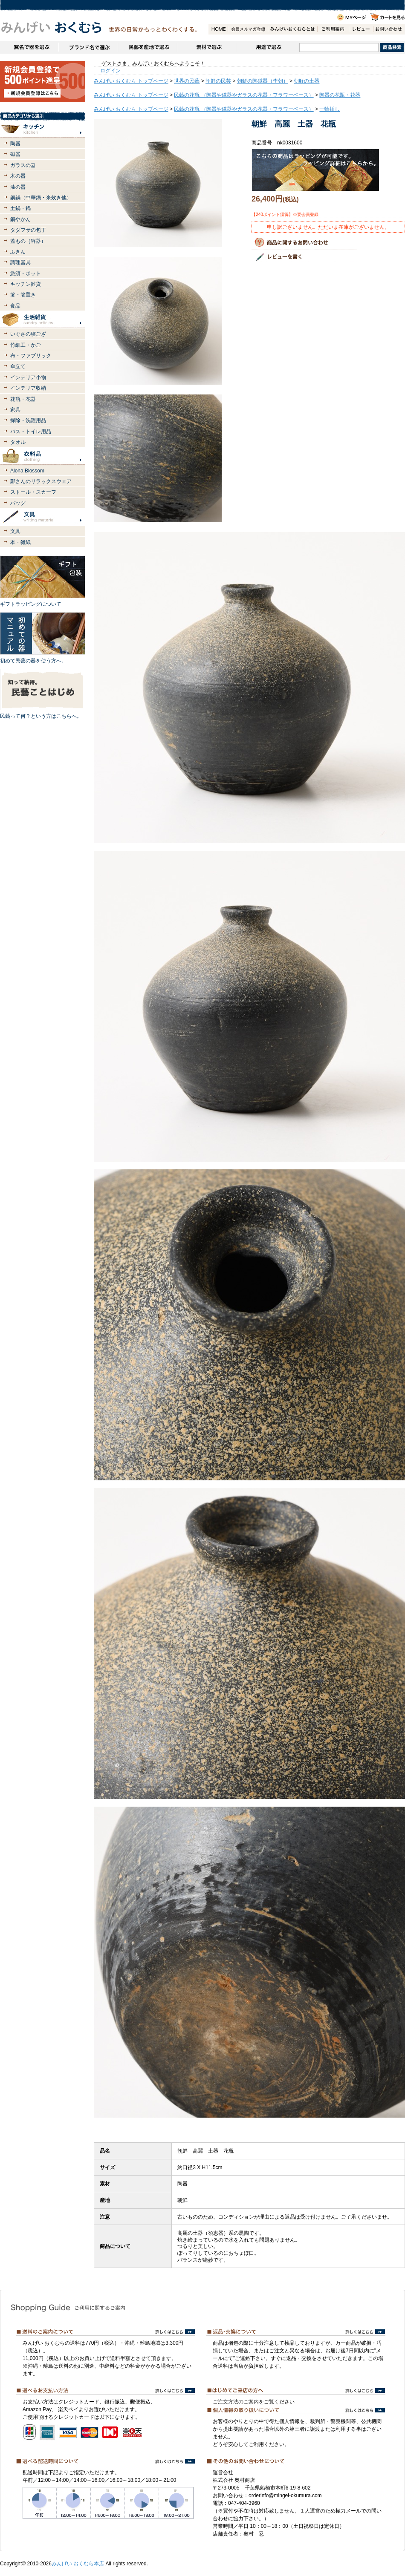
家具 (15, 410)
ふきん (18, 252)
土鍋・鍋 (20, 208)
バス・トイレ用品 (30, 432)
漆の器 (18, 187)
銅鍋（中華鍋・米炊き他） (41, 198)
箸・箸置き (23, 295)
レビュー (361, 29)
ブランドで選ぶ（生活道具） (88, 47)
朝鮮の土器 (306, 81)
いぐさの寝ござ (28, 334)
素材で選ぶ (206, 47)
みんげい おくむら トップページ (131, 81)
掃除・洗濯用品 (28, 420)
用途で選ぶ (267, 47)
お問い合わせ (389, 29)
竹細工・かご (25, 345)
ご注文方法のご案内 (236, 2402)
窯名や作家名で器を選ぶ (29, 47)
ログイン (110, 71)
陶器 (15, 144)
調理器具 (20, 262)
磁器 (15, 154)
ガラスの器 (23, 165)
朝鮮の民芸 (218, 81)
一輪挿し (329, 109)
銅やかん (20, 219)
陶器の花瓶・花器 (339, 95)
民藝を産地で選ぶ (147, 47)
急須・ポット (25, 273)
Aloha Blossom (27, 471)
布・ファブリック (30, 356)
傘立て (18, 366)
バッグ (18, 503)
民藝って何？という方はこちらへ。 (41, 716)
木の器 (18, 176)
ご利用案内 (333, 29)
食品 (15, 306)
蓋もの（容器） (28, 241)
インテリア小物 (28, 377)
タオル (18, 442)
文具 (15, 531)
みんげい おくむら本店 (78, 2564)
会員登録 (248, 29)
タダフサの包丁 (28, 230)
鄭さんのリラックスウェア (41, 481)
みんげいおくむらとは (292, 29)
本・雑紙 (20, 542)
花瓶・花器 (23, 399)
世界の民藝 (187, 81)
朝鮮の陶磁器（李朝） (262, 81)
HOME (218, 29)
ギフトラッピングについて (30, 604)
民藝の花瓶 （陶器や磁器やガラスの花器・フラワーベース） (243, 95)
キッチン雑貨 (25, 284)
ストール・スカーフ (33, 492)
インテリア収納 (28, 388)
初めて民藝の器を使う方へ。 (33, 661)
